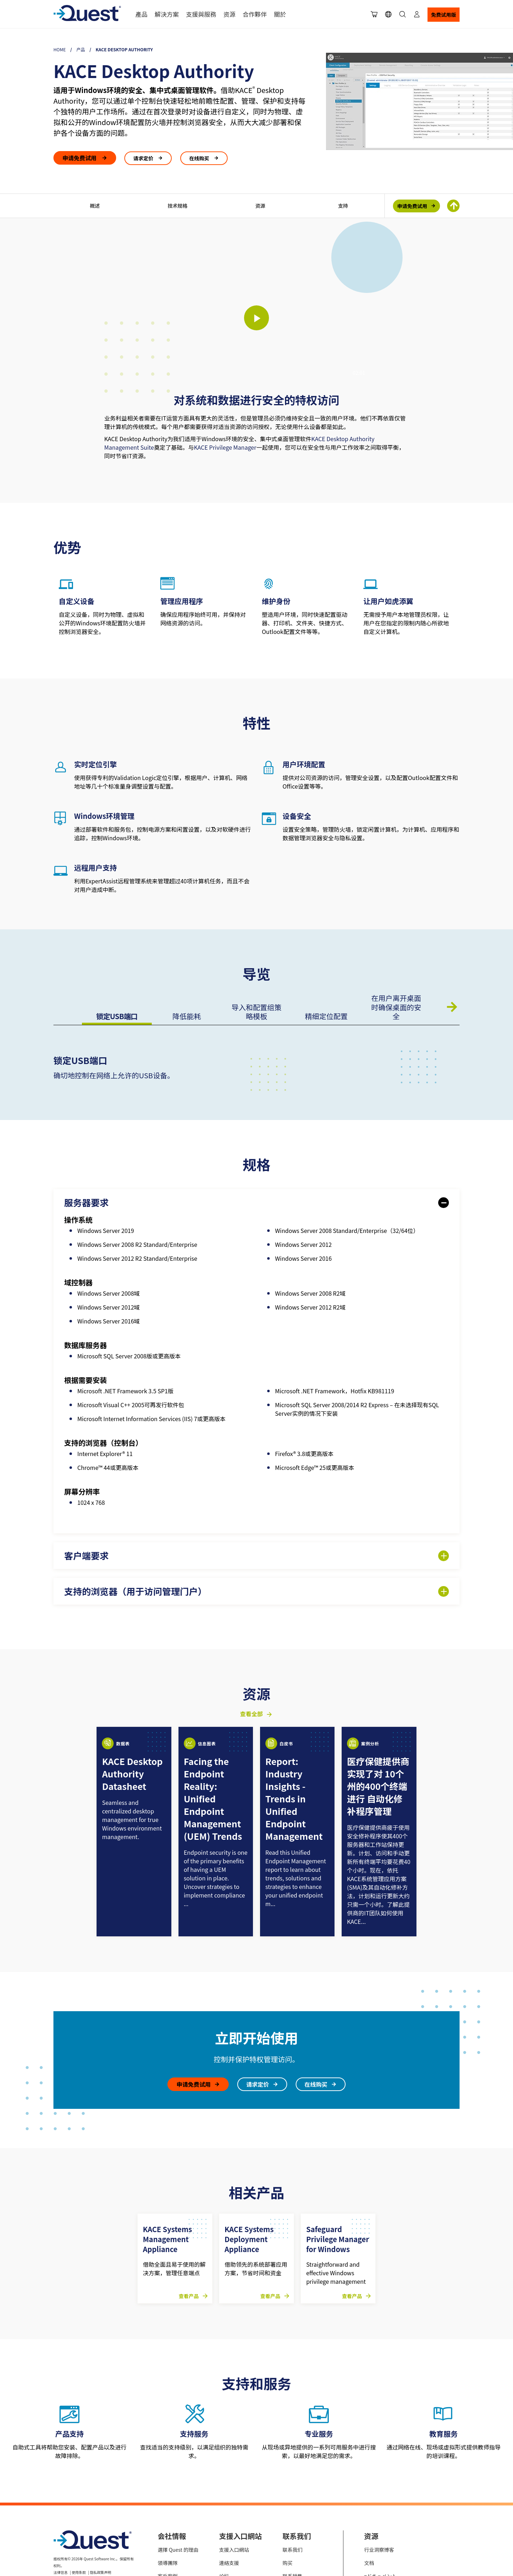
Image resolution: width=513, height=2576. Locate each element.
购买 (287, 2476)
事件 (369, 2503)
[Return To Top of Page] (453, 206)
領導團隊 (168, 2476)
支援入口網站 (234, 2463)
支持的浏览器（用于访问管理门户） (135, 1591)
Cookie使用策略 (91, 2494)
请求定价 (143, 158)
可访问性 (60, 2502)
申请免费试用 (80, 158)
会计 (287, 2516)
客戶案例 (168, 2489)
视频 (369, 2516)
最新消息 (168, 2503)
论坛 (224, 2489)
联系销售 (292, 2489)
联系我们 (292, 2463)
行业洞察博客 (379, 2463)
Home (59, 49)
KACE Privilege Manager (225, 447)
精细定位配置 (326, 1016)
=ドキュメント (380, 2489)
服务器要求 (86, 1202)
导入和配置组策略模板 (256, 1012)
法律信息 (60, 2486)
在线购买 (199, 158)
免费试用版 (443, 14)
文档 (369, 2476)
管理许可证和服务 (302, 2503)
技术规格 (177, 205)
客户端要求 (86, 1555)
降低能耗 (186, 1016)
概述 (95, 205)
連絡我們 (168, 2529)
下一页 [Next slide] (452, 1007)
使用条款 (79, 2486)
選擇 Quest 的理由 (178, 2463)
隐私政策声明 (100, 2486)
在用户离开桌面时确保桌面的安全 (396, 1007)
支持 (343, 205)
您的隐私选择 (64, 2494)
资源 (260, 205)
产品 (81, 49)
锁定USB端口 (117, 1016)
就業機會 (168, 2516)
